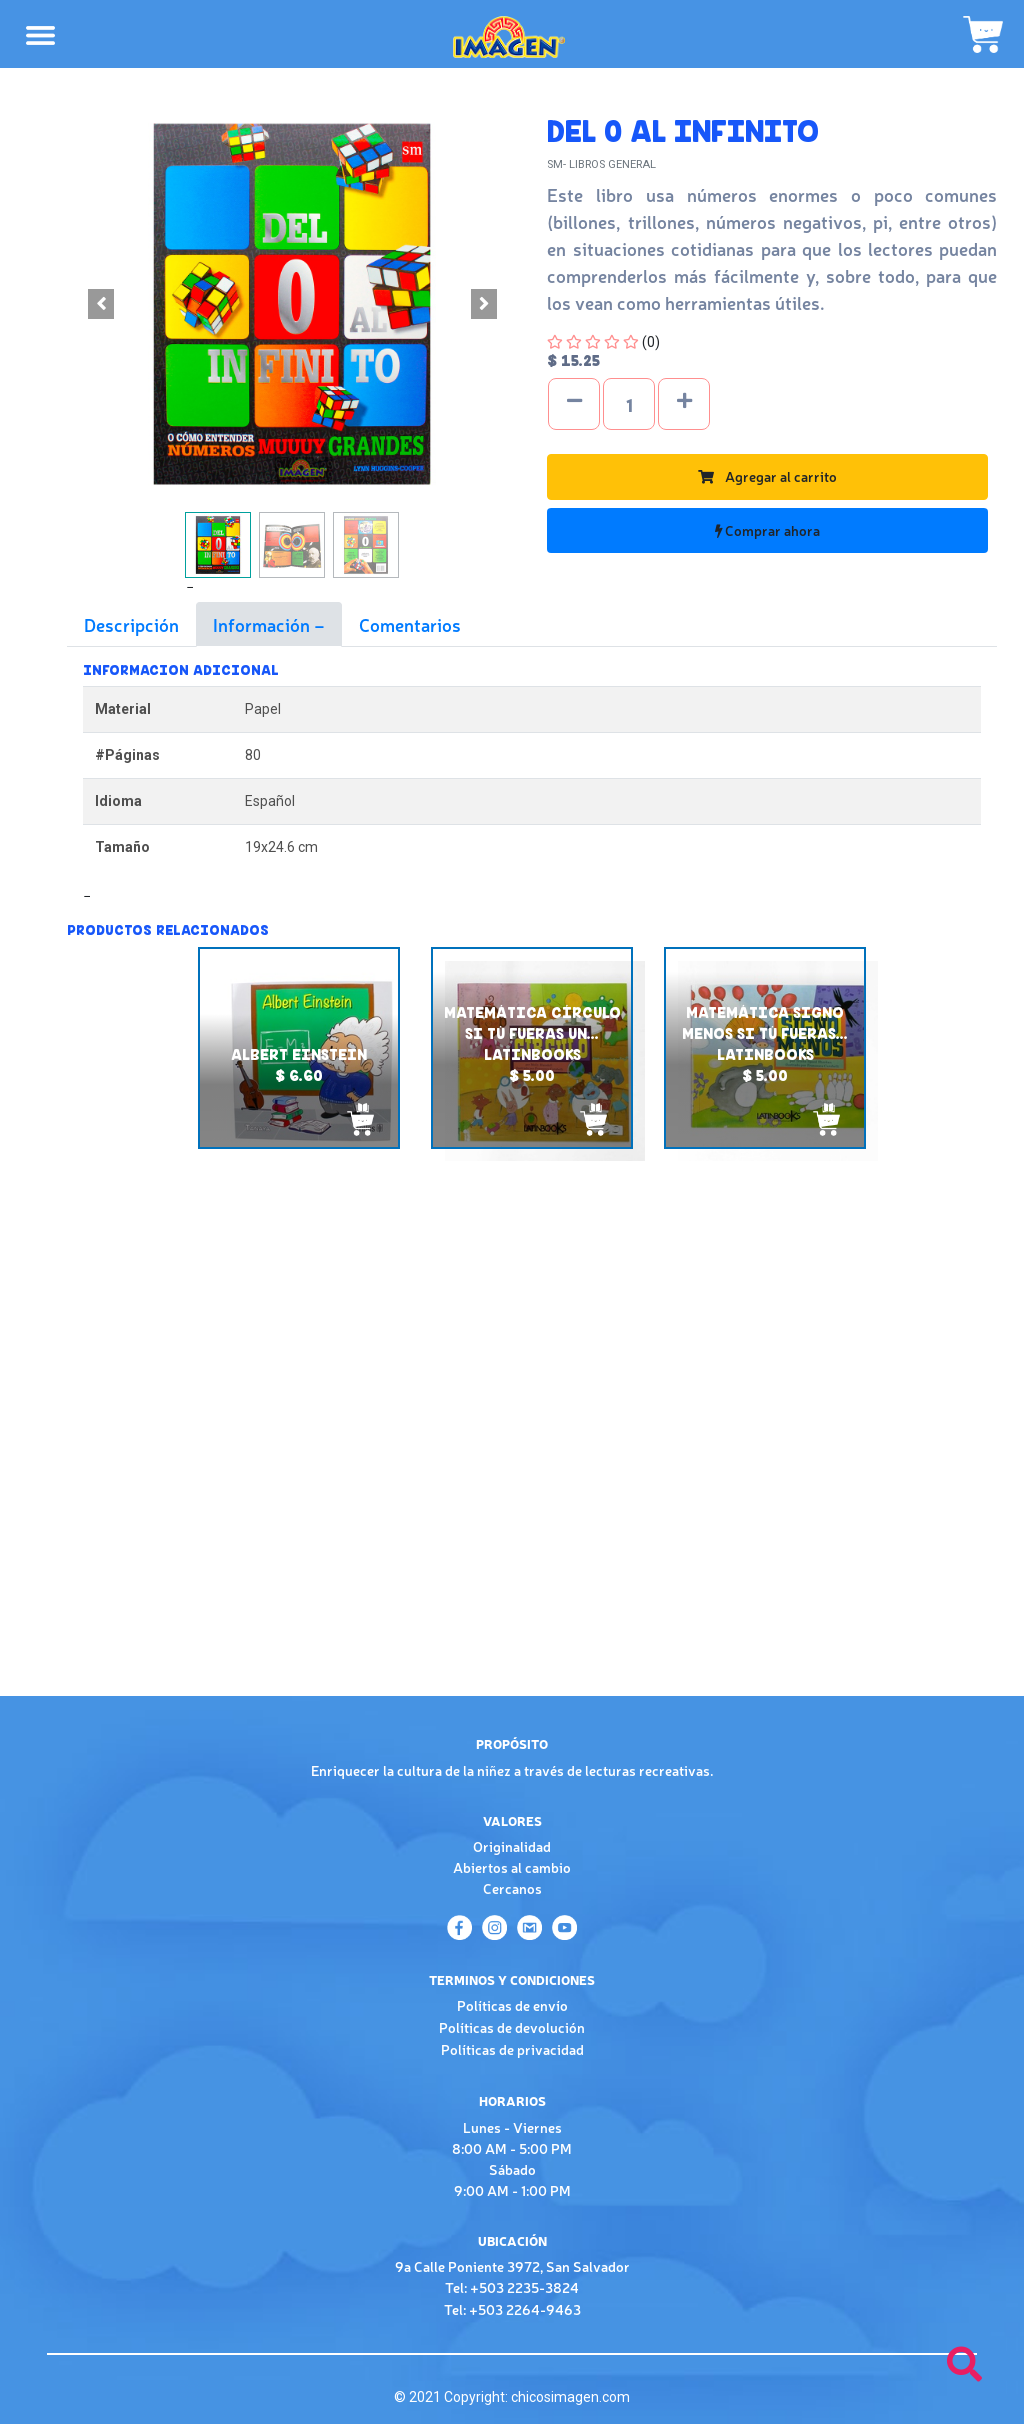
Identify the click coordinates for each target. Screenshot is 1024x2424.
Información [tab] (263, 624)
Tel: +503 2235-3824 (512, 2287)
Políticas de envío (512, 2005)
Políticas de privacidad (512, 2049)
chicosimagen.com (570, 2397)
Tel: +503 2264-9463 (512, 2309)
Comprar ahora (767, 530)
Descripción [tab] (131, 624)
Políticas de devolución (512, 2027)
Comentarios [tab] (410, 624)
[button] (101, 304)
